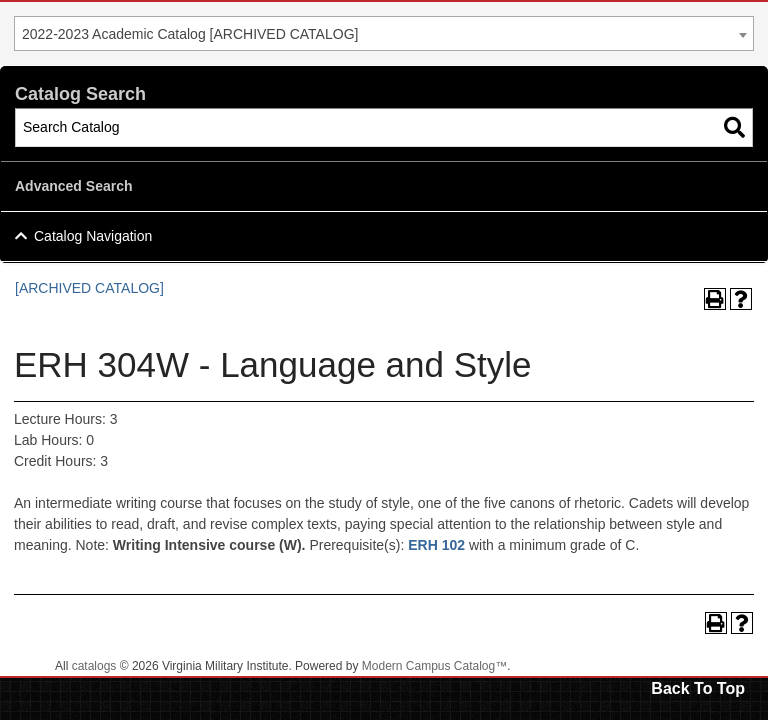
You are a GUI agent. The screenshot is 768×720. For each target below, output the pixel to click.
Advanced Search (74, 186)
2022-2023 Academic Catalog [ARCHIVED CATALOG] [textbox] (190, 34)
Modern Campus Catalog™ (434, 666)
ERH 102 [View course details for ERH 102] (436, 545)
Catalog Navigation (93, 236)
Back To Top (698, 688)
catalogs (94, 666)
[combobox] (384, 33)
